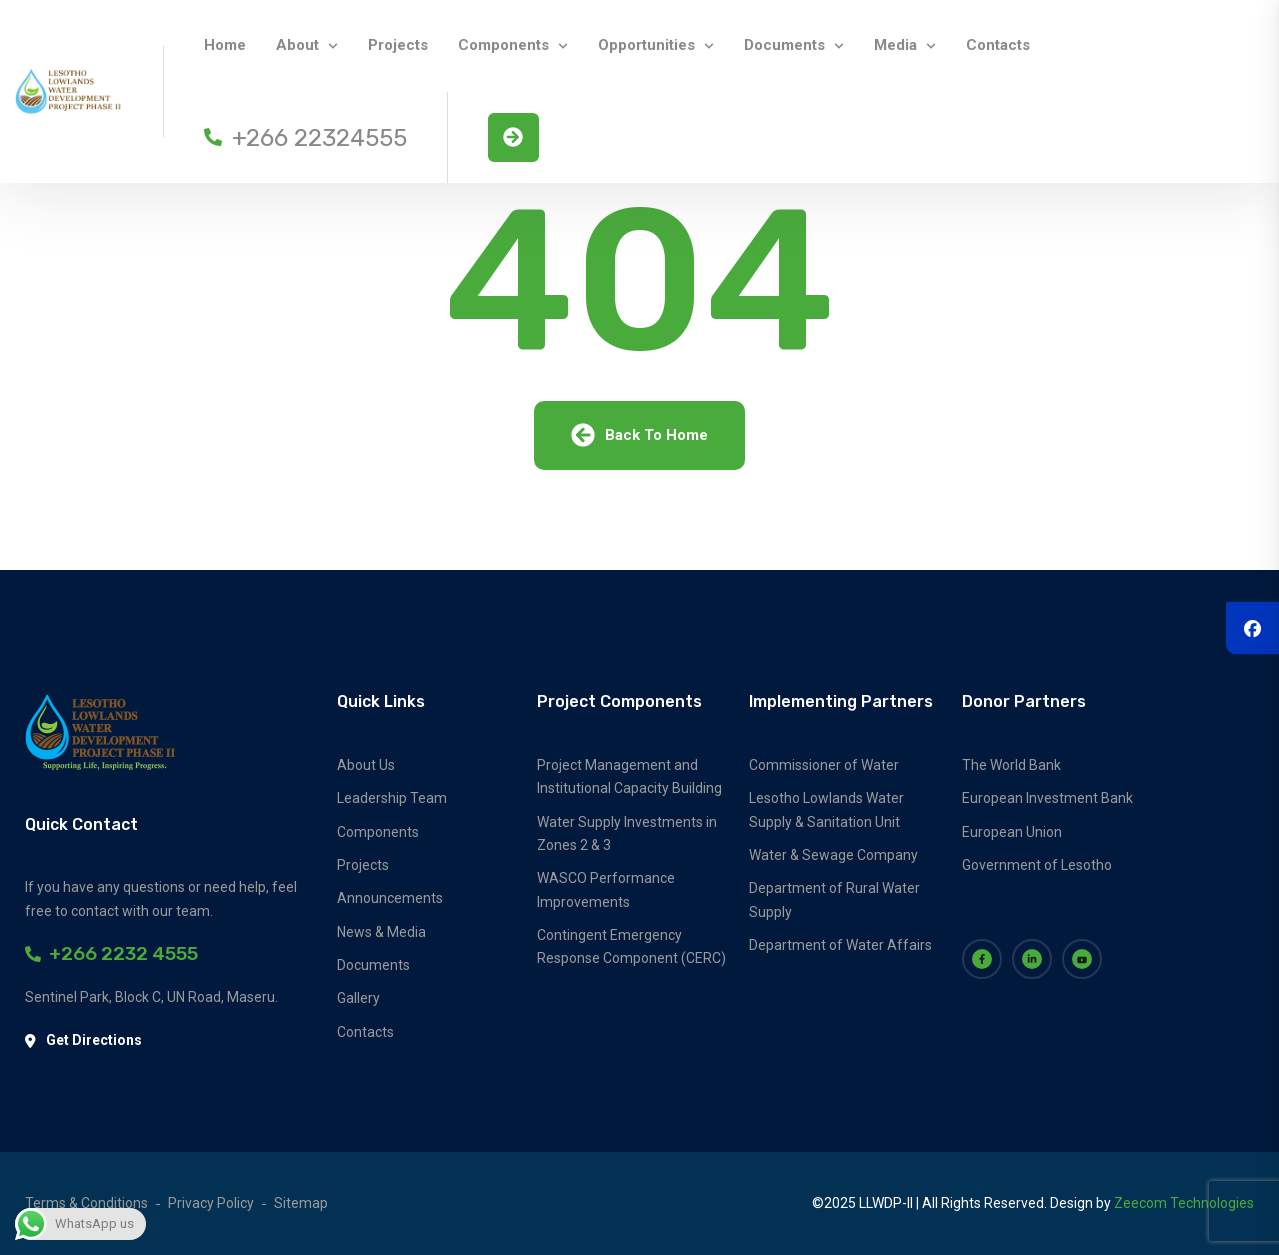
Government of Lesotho (1037, 865)
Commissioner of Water (824, 765)
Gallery (358, 998)
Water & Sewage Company (833, 855)
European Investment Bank (1047, 798)
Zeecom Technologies (1184, 1203)
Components (503, 45)
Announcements (390, 898)
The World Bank (1011, 765)
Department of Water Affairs (840, 945)
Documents (784, 45)
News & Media (381, 932)
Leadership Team (392, 798)
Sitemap (301, 1203)
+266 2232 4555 (111, 953)
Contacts (998, 45)
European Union (1012, 832)
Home (225, 45)
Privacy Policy (211, 1203)
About (297, 45)
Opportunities (646, 45)
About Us (366, 765)
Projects (398, 45)
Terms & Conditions (86, 1203)
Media (895, 45)
